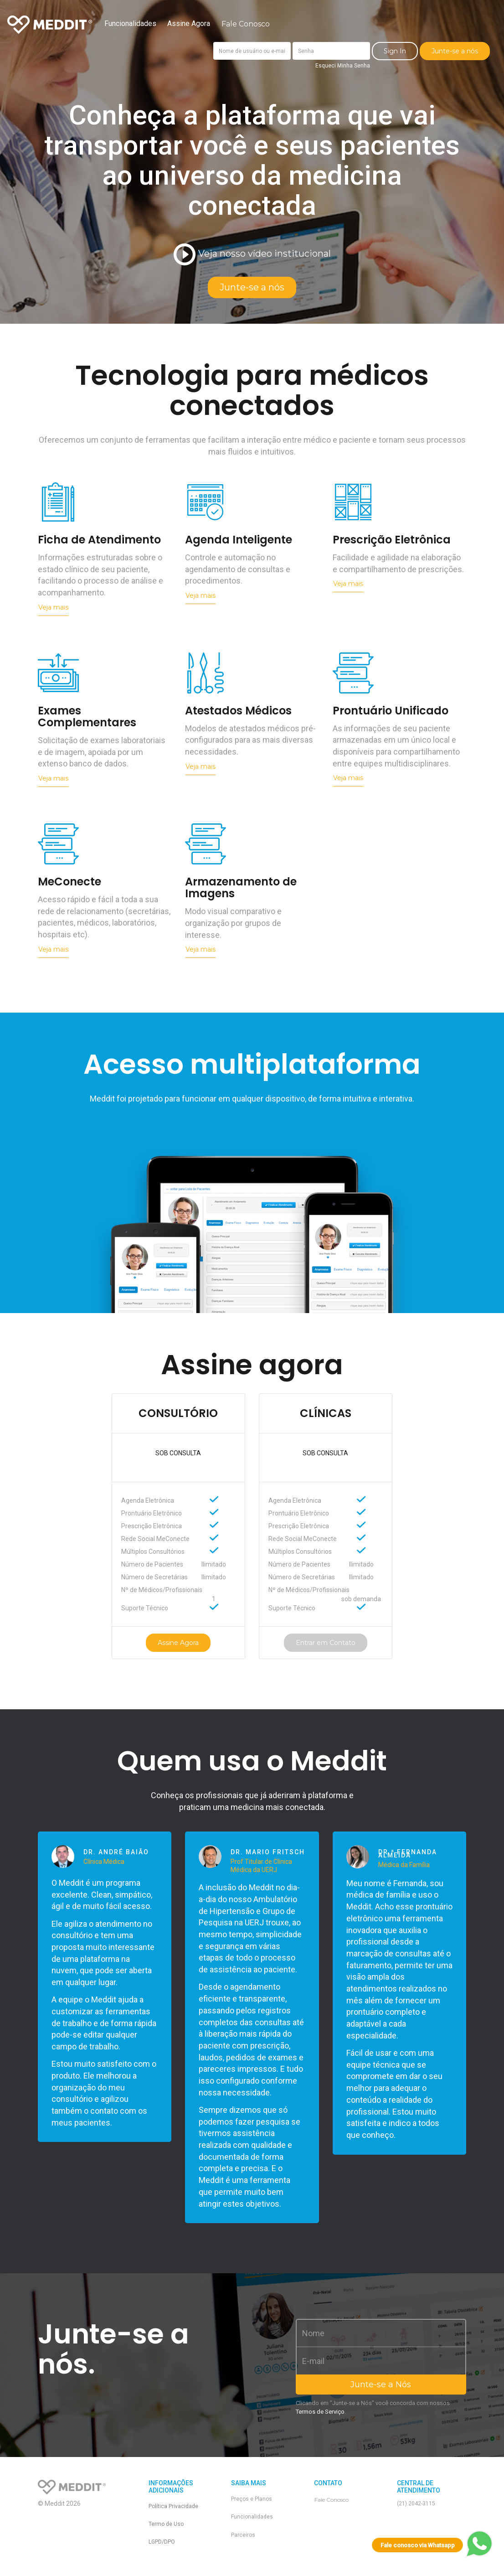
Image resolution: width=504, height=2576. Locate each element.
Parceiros (243, 2535)
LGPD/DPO (162, 2542)
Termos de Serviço (320, 2411)
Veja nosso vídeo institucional (252, 254)
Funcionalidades (130, 23)
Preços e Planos (251, 2499)
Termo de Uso (166, 2524)
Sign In (395, 51)
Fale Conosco (245, 24)
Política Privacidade (173, 2506)
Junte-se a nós (455, 51)
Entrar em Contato (325, 1643)
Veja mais (53, 607)
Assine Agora (188, 23)
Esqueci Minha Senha (342, 65)
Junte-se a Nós (380, 2384)
